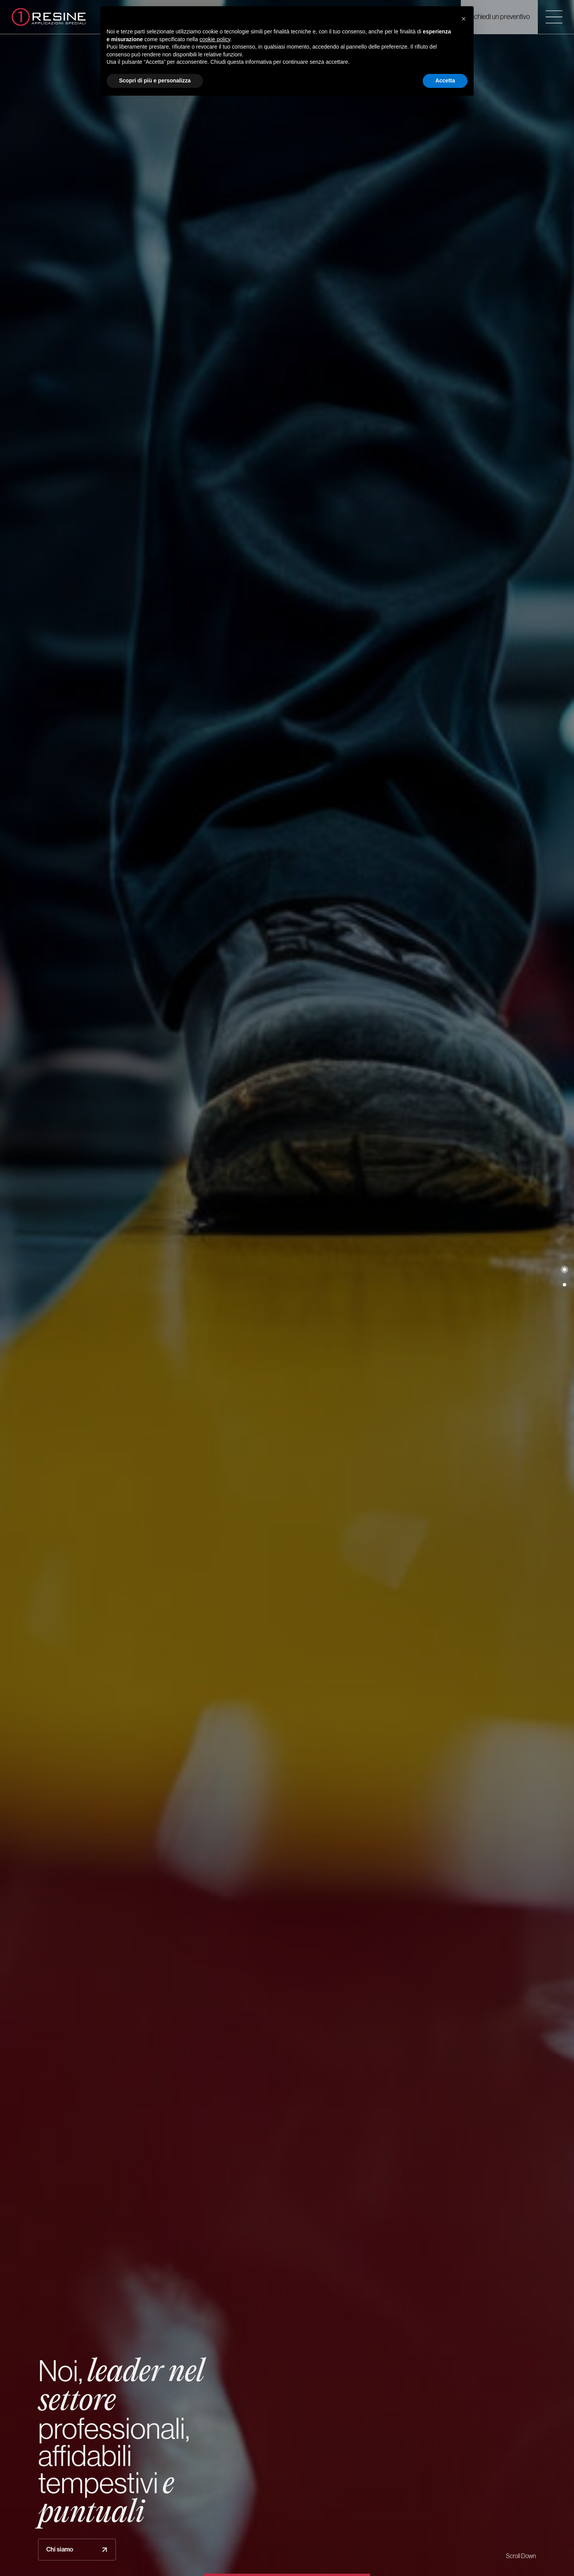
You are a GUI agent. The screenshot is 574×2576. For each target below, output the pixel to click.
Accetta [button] (445, 80)
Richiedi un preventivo (499, 17)
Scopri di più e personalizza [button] (155, 80)
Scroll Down (521, 2555)
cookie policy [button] (215, 39)
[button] (564, 1269)
